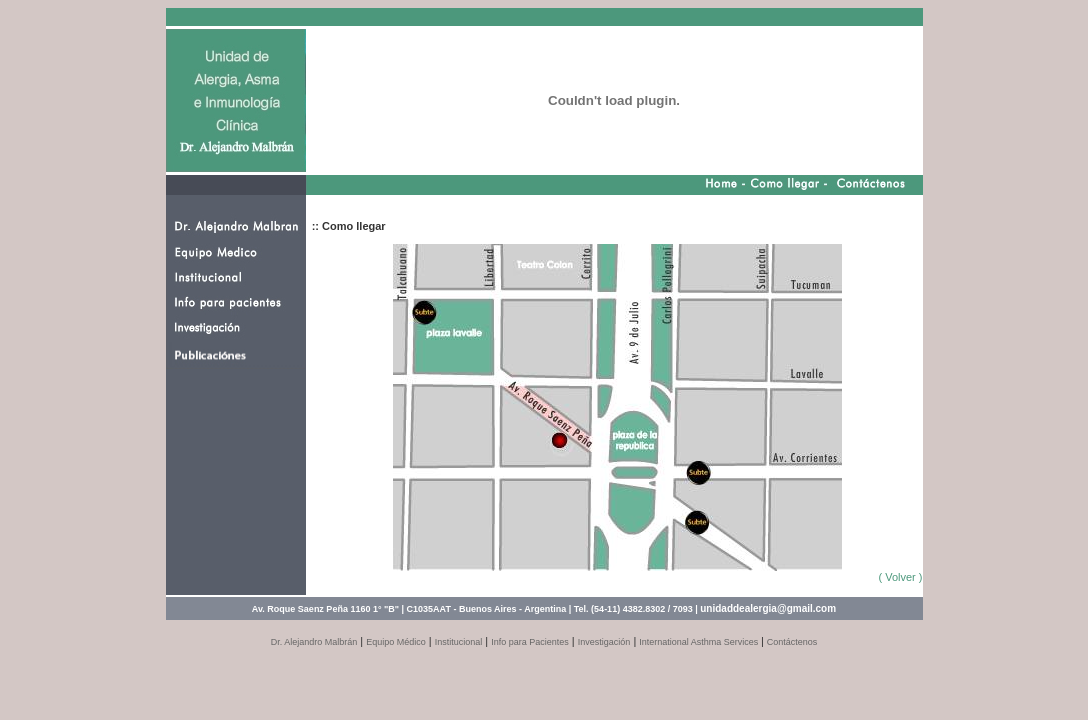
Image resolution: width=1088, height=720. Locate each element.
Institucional (459, 642)
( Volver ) (900, 577)
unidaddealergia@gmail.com (768, 608)
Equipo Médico (396, 642)
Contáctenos (792, 642)
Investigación (604, 642)
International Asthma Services (700, 642)
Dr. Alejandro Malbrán (314, 642)
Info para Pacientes (530, 642)
